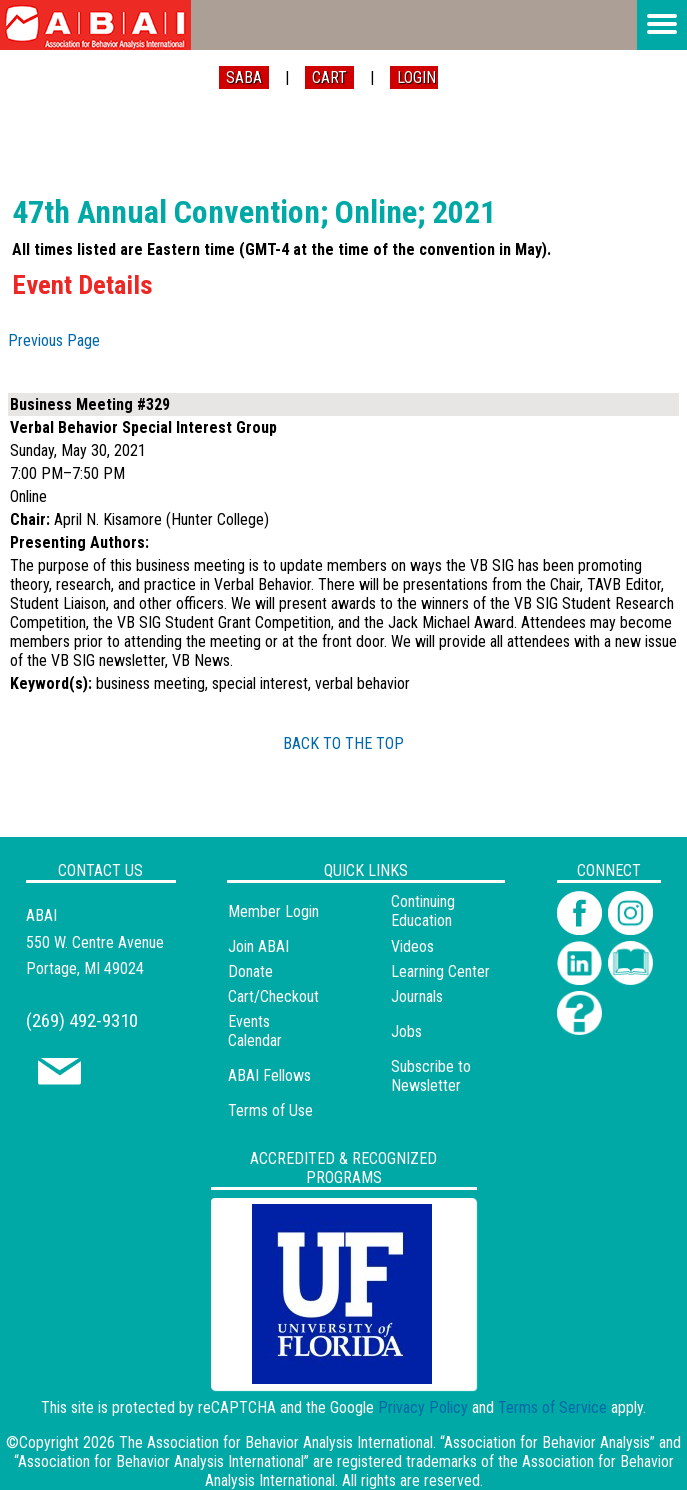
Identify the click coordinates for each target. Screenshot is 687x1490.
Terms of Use (270, 1110)
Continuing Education (423, 911)
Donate (250, 971)
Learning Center (440, 971)
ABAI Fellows (269, 1075)
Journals (417, 996)
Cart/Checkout (273, 996)
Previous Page (54, 340)
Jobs (406, 1031)
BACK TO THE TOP (343, 743)
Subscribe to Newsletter (431, 1076)
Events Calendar (255, 1031)
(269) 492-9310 (82, 1020)
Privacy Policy (423, 1407)
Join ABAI (258, 946)
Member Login (273, 911)
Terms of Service (552, 1407)
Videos (412, 946)
